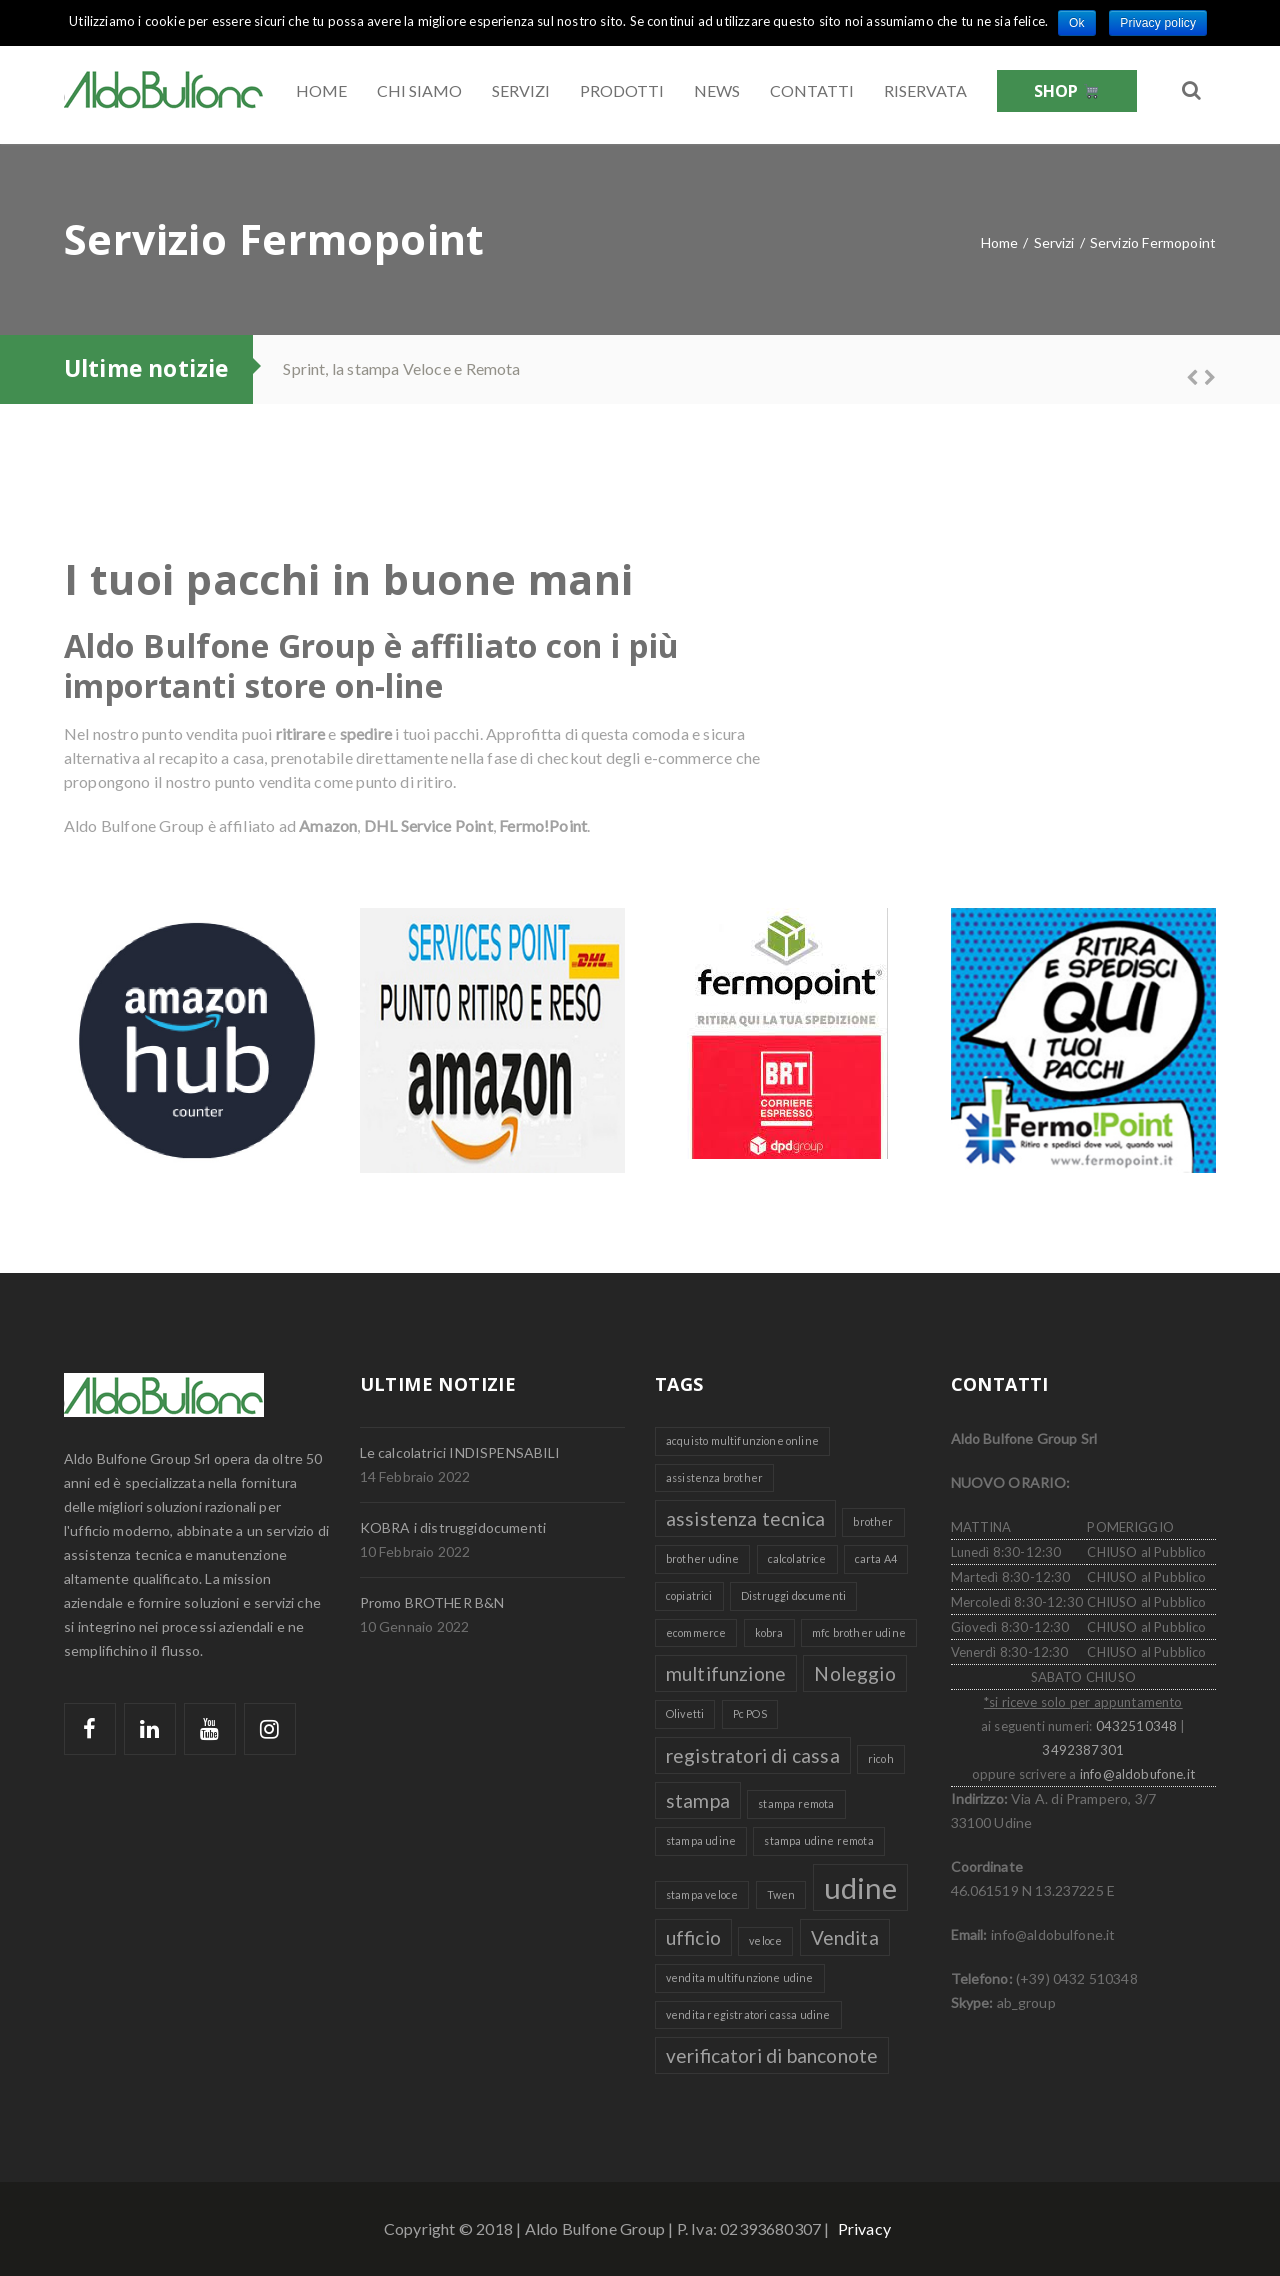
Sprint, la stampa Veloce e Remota (401, 368)
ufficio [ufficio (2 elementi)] (693, 1937)
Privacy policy (1158, 23)
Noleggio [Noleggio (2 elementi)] (854, 1673)
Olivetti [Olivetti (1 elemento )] (685, 1713)
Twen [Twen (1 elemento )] (781, 1894)
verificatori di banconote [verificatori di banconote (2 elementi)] (772, 2055)
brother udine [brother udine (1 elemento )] (702, 1558)
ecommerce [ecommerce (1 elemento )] (696, 1632)
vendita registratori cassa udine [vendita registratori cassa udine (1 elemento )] (748, 2014)
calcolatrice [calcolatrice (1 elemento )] (797, 1558)
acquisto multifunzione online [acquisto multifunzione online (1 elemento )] (742, 1440)
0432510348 (1137, 1726)
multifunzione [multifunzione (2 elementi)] (726, 1673)
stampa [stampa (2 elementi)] (698, 1800)
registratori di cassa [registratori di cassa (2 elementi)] (753, 1755)
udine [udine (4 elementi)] (861, 1887)
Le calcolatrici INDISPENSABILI (460, 1452)
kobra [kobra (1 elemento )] (769, 1632)
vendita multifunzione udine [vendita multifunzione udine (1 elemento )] (740, 1977)
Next (1201, 375)
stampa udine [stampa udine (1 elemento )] (701, 1840)
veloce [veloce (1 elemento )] (765, 1940)
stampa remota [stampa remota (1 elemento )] (796, 1803)
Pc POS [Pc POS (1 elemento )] (750, 1713)
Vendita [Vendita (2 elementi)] (845, 1937)
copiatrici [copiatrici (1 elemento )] (689, 1595)
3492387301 (1083, 1750)
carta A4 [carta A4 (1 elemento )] (876, 1558)
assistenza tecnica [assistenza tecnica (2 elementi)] (745, 1518)
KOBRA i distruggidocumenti (453, 1527)
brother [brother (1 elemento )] (873, 1521)
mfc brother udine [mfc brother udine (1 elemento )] (859, 1632)
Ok (1077, 23)
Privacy (864, 2228)
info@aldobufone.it (1137, 1774)
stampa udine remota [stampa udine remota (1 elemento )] (818, 1840)
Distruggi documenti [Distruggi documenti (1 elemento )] (793, 1595)
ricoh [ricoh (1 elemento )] (881, 1758)
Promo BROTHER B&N (432, 1602)
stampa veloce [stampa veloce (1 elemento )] (702, 1894)
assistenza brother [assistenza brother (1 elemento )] (714, 1477)
